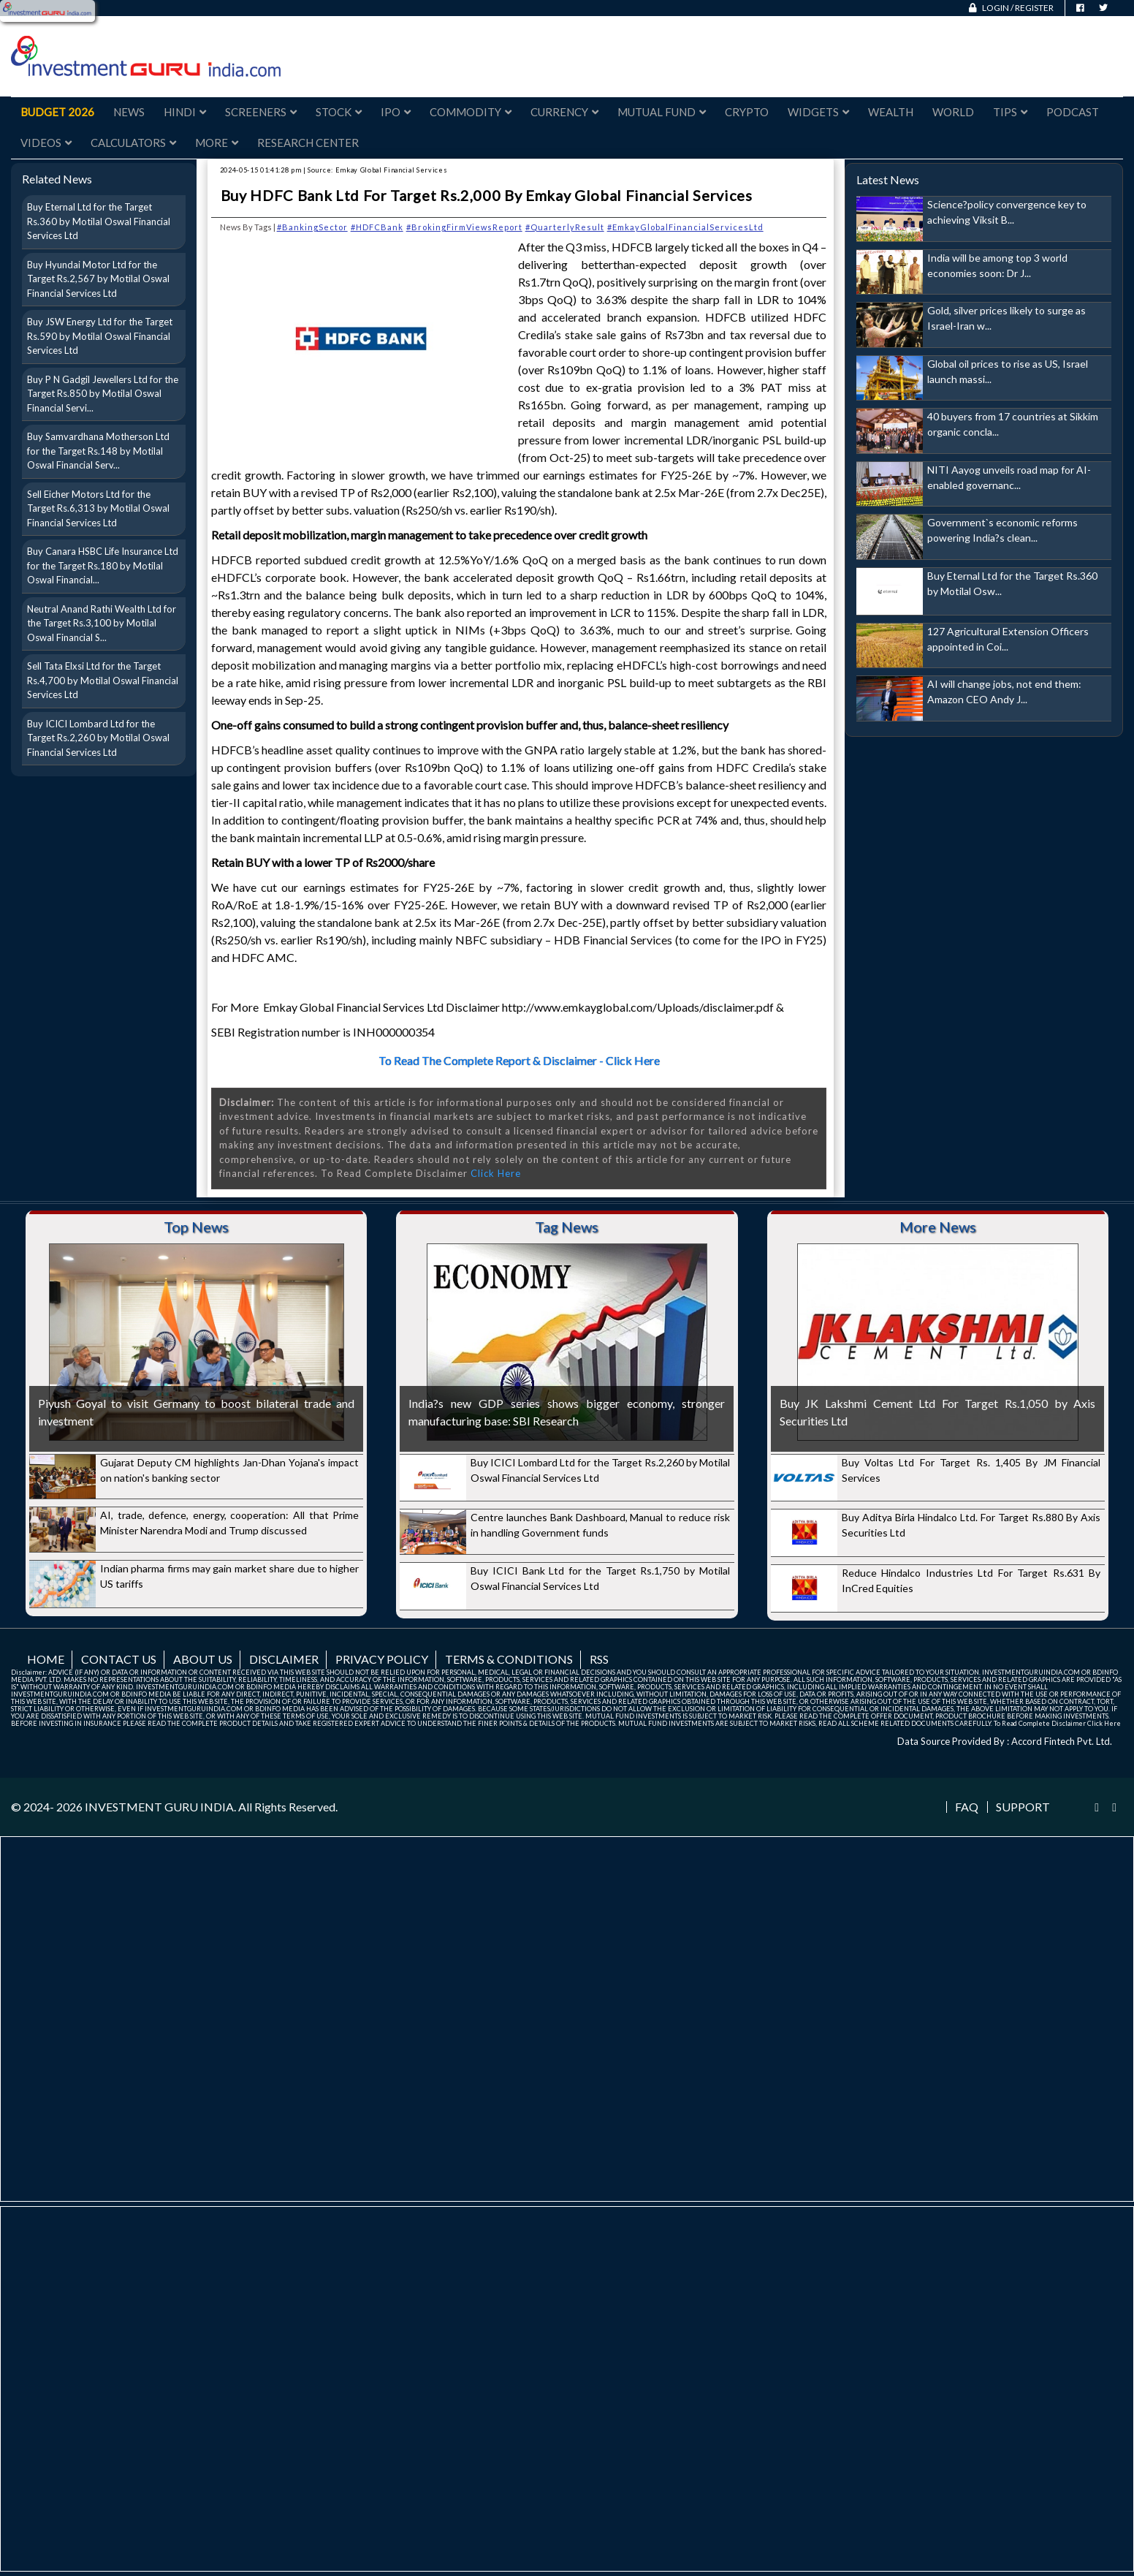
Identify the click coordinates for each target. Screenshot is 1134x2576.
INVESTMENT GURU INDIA (159, 1807)
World (953, 111)
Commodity (470, 111)
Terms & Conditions (509, 1659)
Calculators (133, 142)
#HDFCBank (377, 227)
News (129, 111)
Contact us (118, 1659)
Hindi (185, 111)
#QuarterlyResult (564, 227)
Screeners (261, 111)
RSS (599, 1659)
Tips (1010, 111)
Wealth (890, 111)
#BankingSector (312, 227)
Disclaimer (284, 1659)
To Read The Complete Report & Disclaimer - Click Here (519, 1060)
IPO (396, 111)
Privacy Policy (381, 1659)
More (216, 142)
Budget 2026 (57, 111)
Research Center (308, 142)
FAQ (966, 1807)
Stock (339, 111)
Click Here (496, 1173)
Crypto (747, 111)
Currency (564, 111)
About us (202, 1659)
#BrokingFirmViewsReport (464, 227)
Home (45, 1659)
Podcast (1072, 111)
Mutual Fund (661, 111)
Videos (46, 142)
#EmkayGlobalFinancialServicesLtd (685, 227)
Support (1023, 1807)
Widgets (818, 111)
